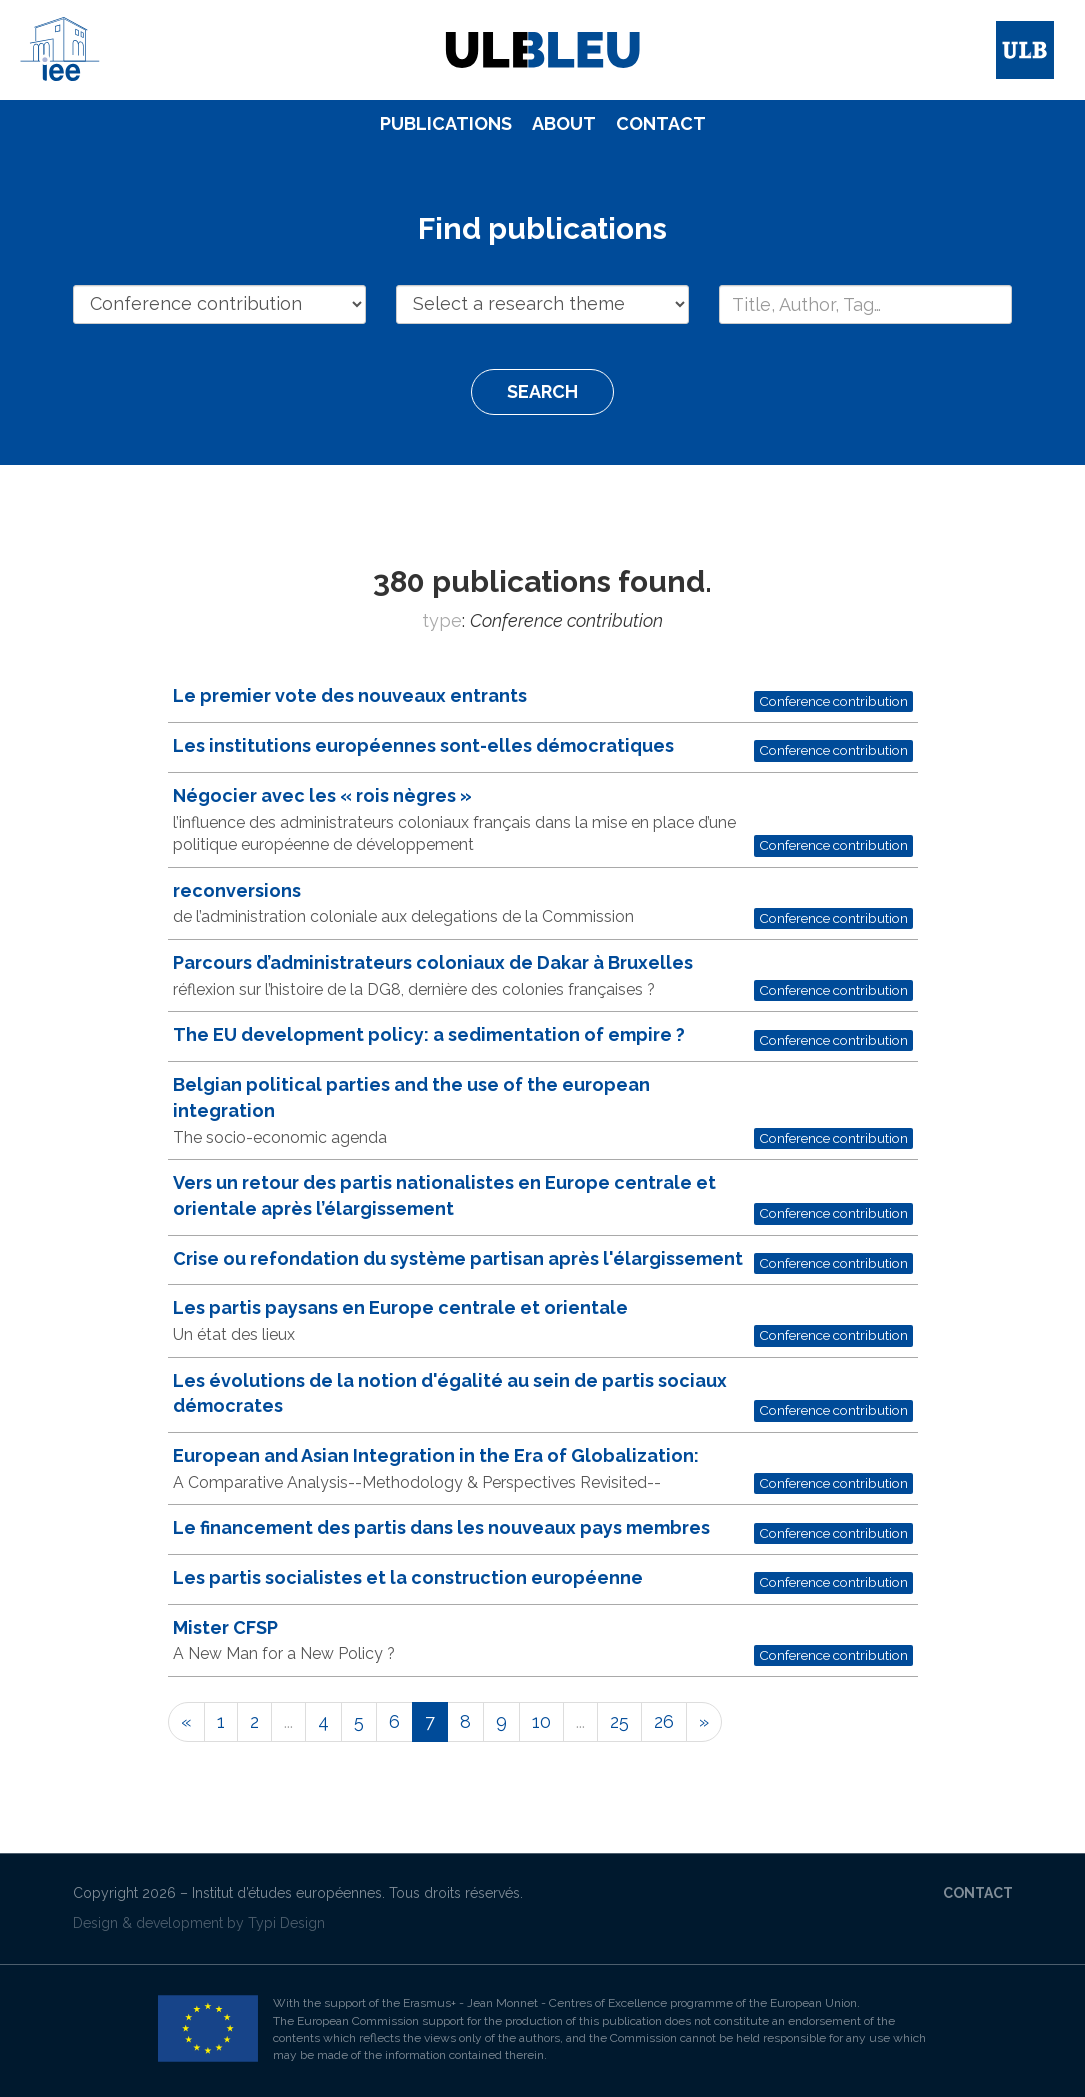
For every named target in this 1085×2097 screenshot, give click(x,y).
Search (542, 391)
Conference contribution (833, 701)
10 (541, 1721)
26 (664, 1721)
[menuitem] (446, 124)
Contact (661, 123)
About (564, 123)
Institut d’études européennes (287, 1893)
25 (619, 1721)
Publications (446, 123)
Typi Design (286, 1923)
